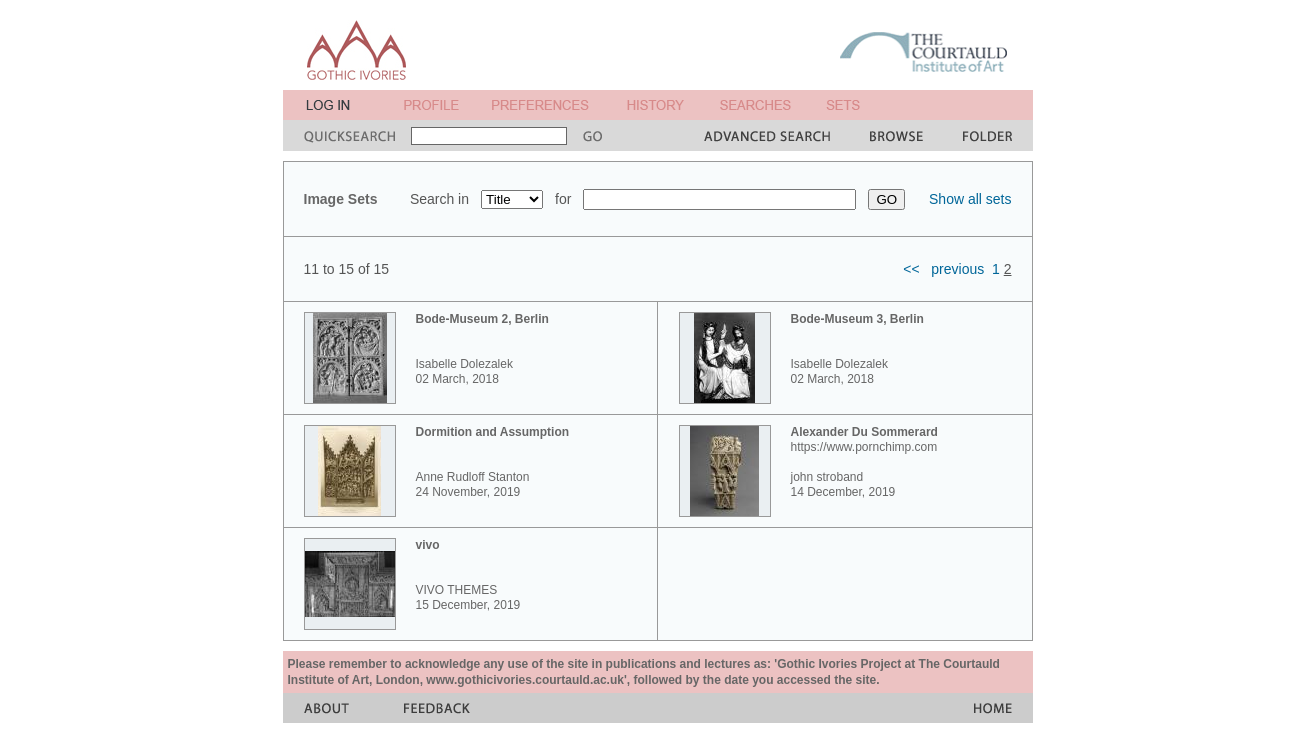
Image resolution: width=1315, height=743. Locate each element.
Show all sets (970, 199)
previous (957, 269)
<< (911, 269)
